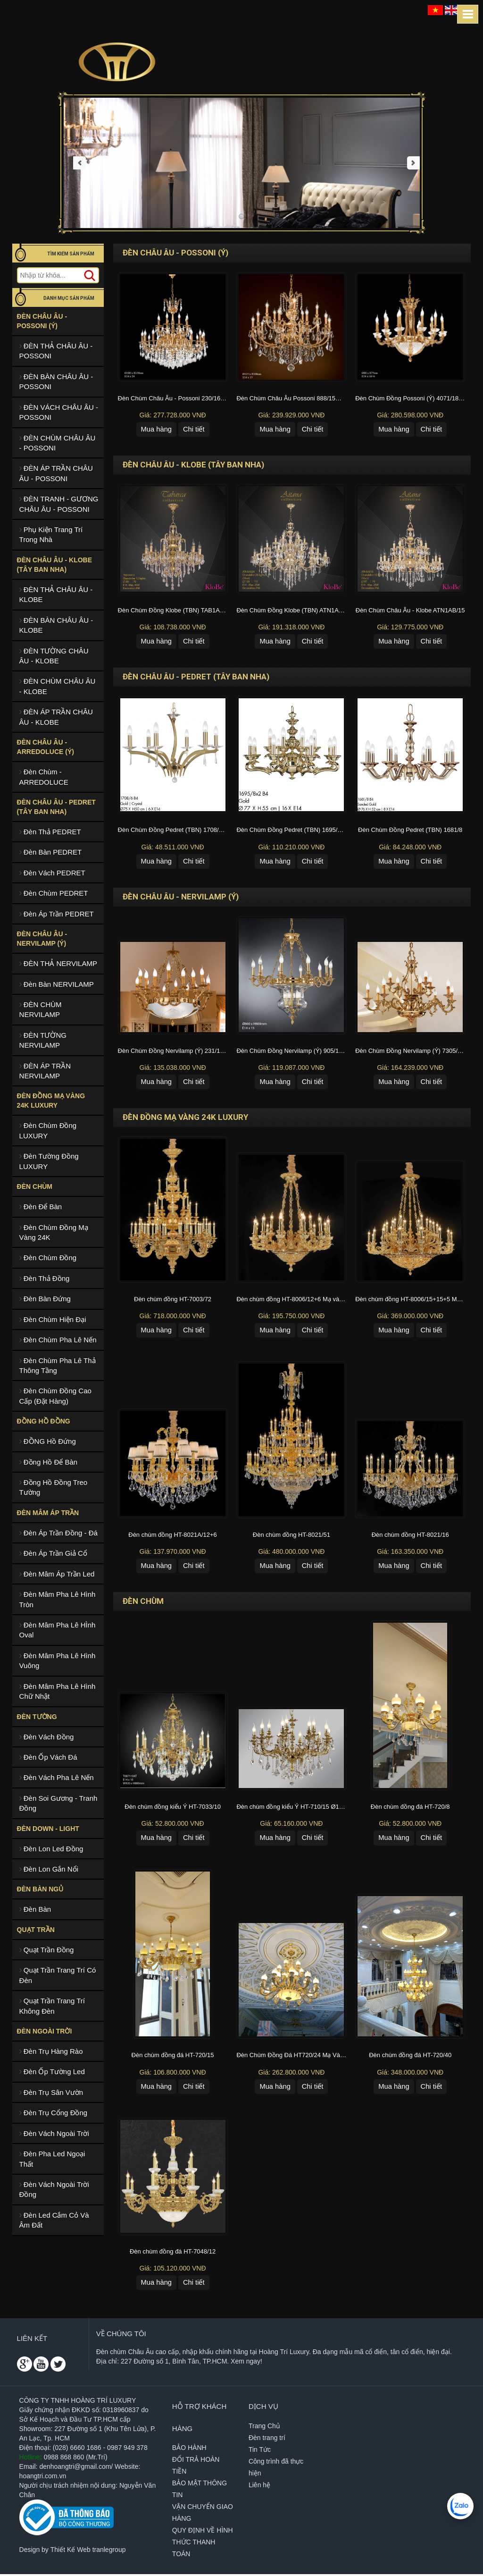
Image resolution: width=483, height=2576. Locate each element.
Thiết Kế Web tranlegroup (88, 2551)
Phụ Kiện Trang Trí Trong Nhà (51, 534)
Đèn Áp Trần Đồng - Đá (58, 1533)
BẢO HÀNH (189, 2449)
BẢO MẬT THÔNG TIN (199, 2490)
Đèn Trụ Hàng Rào (51, 2051)
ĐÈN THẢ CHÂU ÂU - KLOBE (56, 594)
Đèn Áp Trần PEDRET (56, 914)
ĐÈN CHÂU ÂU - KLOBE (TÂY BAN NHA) (54, 564)
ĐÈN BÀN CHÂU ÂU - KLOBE (56, 625)
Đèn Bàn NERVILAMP (56, 984)
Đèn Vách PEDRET (52, 873)
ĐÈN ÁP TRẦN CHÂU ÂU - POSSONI (56, 473)
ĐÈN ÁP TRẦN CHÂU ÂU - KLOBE (56, 717)
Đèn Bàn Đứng (45, 1299)
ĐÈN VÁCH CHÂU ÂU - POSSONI (59, 412)
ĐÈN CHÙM (34, 1186)
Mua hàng (156, 429)
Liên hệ (259, 2487)
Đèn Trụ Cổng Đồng (53, 2113)
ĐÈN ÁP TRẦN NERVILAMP (45, 1071)
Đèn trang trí (267, 2439)
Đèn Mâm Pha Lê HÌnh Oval (57, 1630)
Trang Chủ (264, 2428)
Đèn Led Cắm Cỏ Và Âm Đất (54, 2220)
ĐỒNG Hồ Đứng (47, 1441)
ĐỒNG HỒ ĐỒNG (43, 1421)
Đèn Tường (37, 1716)
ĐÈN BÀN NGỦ (40, 1889)
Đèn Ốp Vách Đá (48, 1757)
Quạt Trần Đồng (46, 1950)
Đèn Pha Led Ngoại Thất (52, 2159)
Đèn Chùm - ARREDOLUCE (43, 777)
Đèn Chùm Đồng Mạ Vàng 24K (53, 1232)
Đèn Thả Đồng (44, 1278)
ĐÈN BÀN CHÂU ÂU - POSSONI (56, 381)
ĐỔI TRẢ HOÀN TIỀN (196, 2467)
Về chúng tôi (121, 2335)
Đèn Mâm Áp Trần (48, 1513)
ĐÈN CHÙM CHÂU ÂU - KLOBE (57, 686)
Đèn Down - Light (48, 1828)
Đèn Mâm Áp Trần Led (57, 1574)
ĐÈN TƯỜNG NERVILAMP (43, 1040)
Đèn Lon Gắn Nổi (48, 1869)
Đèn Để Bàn (40, 1207)
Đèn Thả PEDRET (50, 832)
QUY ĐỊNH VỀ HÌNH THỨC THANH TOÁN (202, 2543)
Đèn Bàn (35, 1909)
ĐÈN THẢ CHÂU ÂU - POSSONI (56, 351)
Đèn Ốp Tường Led (52, 2072)
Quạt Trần (36, 1929)
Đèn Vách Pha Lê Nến (56, 1777)
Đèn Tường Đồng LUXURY (49, 1161)
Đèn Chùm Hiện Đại (52, 1319)
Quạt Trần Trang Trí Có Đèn (57, 1975)
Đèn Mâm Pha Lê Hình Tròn (57, 1599)
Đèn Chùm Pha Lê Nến (58, 1340)
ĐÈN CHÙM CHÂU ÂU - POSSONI (57, 443)
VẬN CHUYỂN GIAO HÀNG (202, 2514)
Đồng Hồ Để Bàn (48, 1462)
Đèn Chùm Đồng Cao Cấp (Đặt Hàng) (55, 1396)
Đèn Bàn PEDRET (50, 852)
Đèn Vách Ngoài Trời (54, 2133)
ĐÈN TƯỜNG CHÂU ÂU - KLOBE (54, 656)
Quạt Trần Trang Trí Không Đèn (52, 2006)
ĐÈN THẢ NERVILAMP (58, 963)
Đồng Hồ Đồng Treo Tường (53, 1487)
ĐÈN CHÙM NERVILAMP (40, 1009)
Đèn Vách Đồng (46, 1737)
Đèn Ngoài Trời (44, 2031)
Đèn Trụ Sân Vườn (51, 2092)
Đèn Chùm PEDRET (53, 893)
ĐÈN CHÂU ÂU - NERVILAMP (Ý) (42, 938)
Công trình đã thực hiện (276, 2469)
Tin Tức (260, 2451)
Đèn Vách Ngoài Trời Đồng (54, 2189)
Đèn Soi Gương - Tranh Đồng (58, 1803)
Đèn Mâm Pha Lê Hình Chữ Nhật (57, 1691)
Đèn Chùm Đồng (48, 1258)
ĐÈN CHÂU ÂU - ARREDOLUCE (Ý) (45, 746)
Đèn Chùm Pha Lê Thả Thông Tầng (57, 1365)
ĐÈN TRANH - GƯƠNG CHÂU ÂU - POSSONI (59, 504)
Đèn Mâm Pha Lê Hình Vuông (57, 1660)
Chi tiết (194, 429)
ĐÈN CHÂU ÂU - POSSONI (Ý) (42, 321)
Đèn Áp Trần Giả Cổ (53, 1553)
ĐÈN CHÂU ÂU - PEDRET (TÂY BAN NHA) (56, 806)
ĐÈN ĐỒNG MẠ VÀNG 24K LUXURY (51, 1100)
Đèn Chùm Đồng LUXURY (48, 1130)
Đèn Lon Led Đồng (51, 1849)
